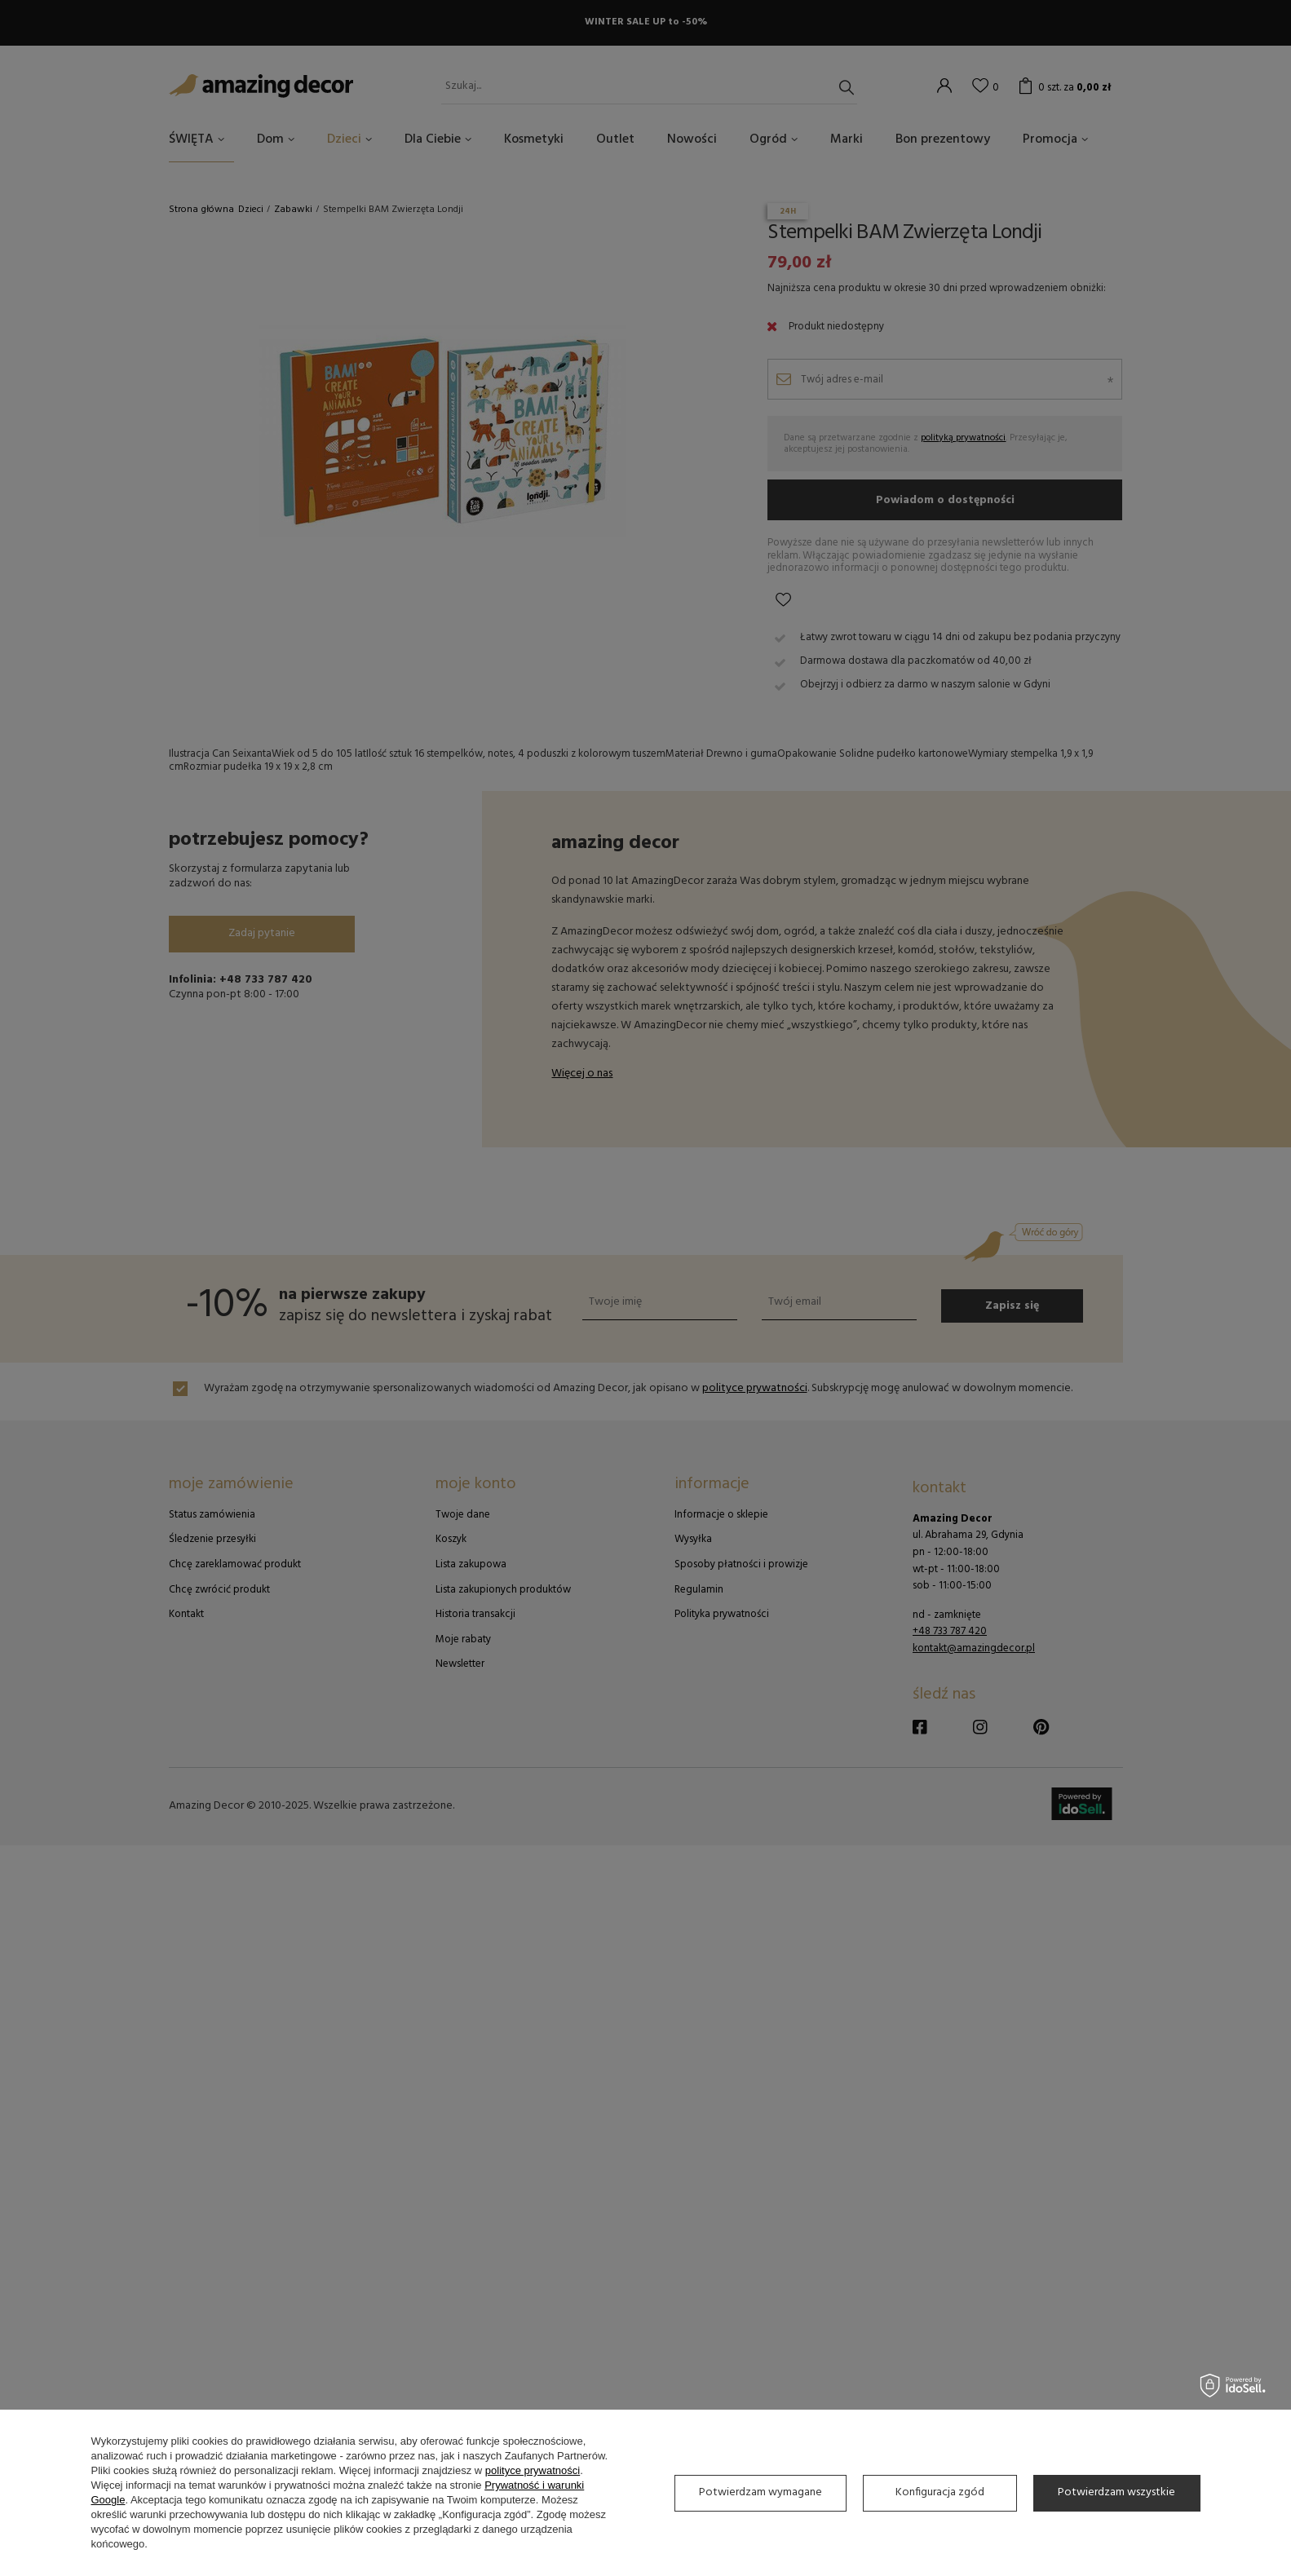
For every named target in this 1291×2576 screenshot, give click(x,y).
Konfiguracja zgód (939, 2492)
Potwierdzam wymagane (760, 2492)
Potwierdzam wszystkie (1116, 2492)
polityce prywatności (532, 2470)
